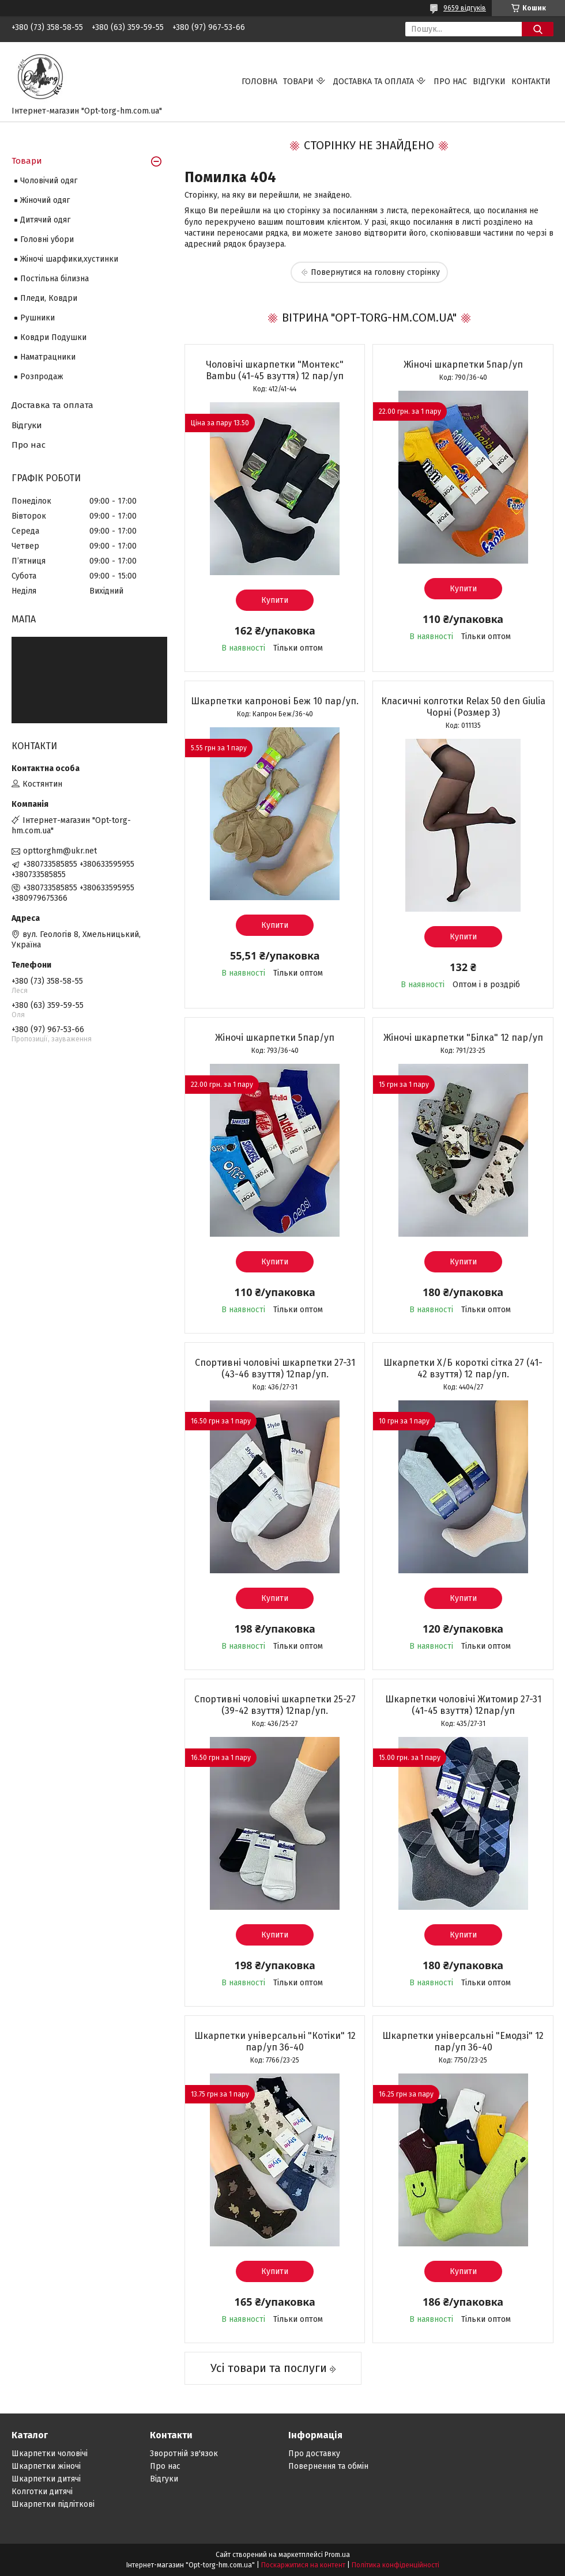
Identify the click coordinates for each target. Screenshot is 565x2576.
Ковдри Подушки (53, 337)
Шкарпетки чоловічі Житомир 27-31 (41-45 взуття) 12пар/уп (463, 1705)
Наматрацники (48, 357)
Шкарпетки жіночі (46, 2466)
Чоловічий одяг (48, 181)
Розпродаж (41, 377)
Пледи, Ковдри (48, 298)
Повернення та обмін (328, 2466)
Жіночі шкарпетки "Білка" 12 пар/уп (463, 1037)
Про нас (450, 81)
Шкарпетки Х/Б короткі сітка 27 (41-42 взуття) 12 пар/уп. (463, 1368)
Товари (298, 81)
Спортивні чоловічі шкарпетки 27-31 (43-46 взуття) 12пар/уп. (275, 1368)
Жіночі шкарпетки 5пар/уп (463, 364)
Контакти (531, 81)
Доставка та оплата (373, 81)
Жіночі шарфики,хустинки (69, 259)
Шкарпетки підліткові (53, 2504)
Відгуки (489, 81)
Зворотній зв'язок (184, 2453)
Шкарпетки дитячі (46, 2479)
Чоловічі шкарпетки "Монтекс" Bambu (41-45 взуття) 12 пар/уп (275, 370)
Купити (274, 600)
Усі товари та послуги (268, 2368)
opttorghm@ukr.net (60, 851)
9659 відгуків (464, 8)
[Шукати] (537, 29)
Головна (259, 81)
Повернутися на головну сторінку (375, 272)
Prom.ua (337, 2555)
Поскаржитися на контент (303, 2565)
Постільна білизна (54, 279)
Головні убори (47, 239)
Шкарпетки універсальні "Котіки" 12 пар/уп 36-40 (275, 2041)
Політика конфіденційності (395, 2565)
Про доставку (314, 2453)
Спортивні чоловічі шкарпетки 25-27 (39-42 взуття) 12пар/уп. (275, 1705)
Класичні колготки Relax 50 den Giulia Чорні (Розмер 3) (463, 707)
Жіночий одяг (45, 200)
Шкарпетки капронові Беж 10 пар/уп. (275, 701)
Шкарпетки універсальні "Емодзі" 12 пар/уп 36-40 (463, 2041)
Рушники (37, 318)
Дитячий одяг (45, 220)
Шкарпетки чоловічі (50, 2453)
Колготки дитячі (42, 2491)
